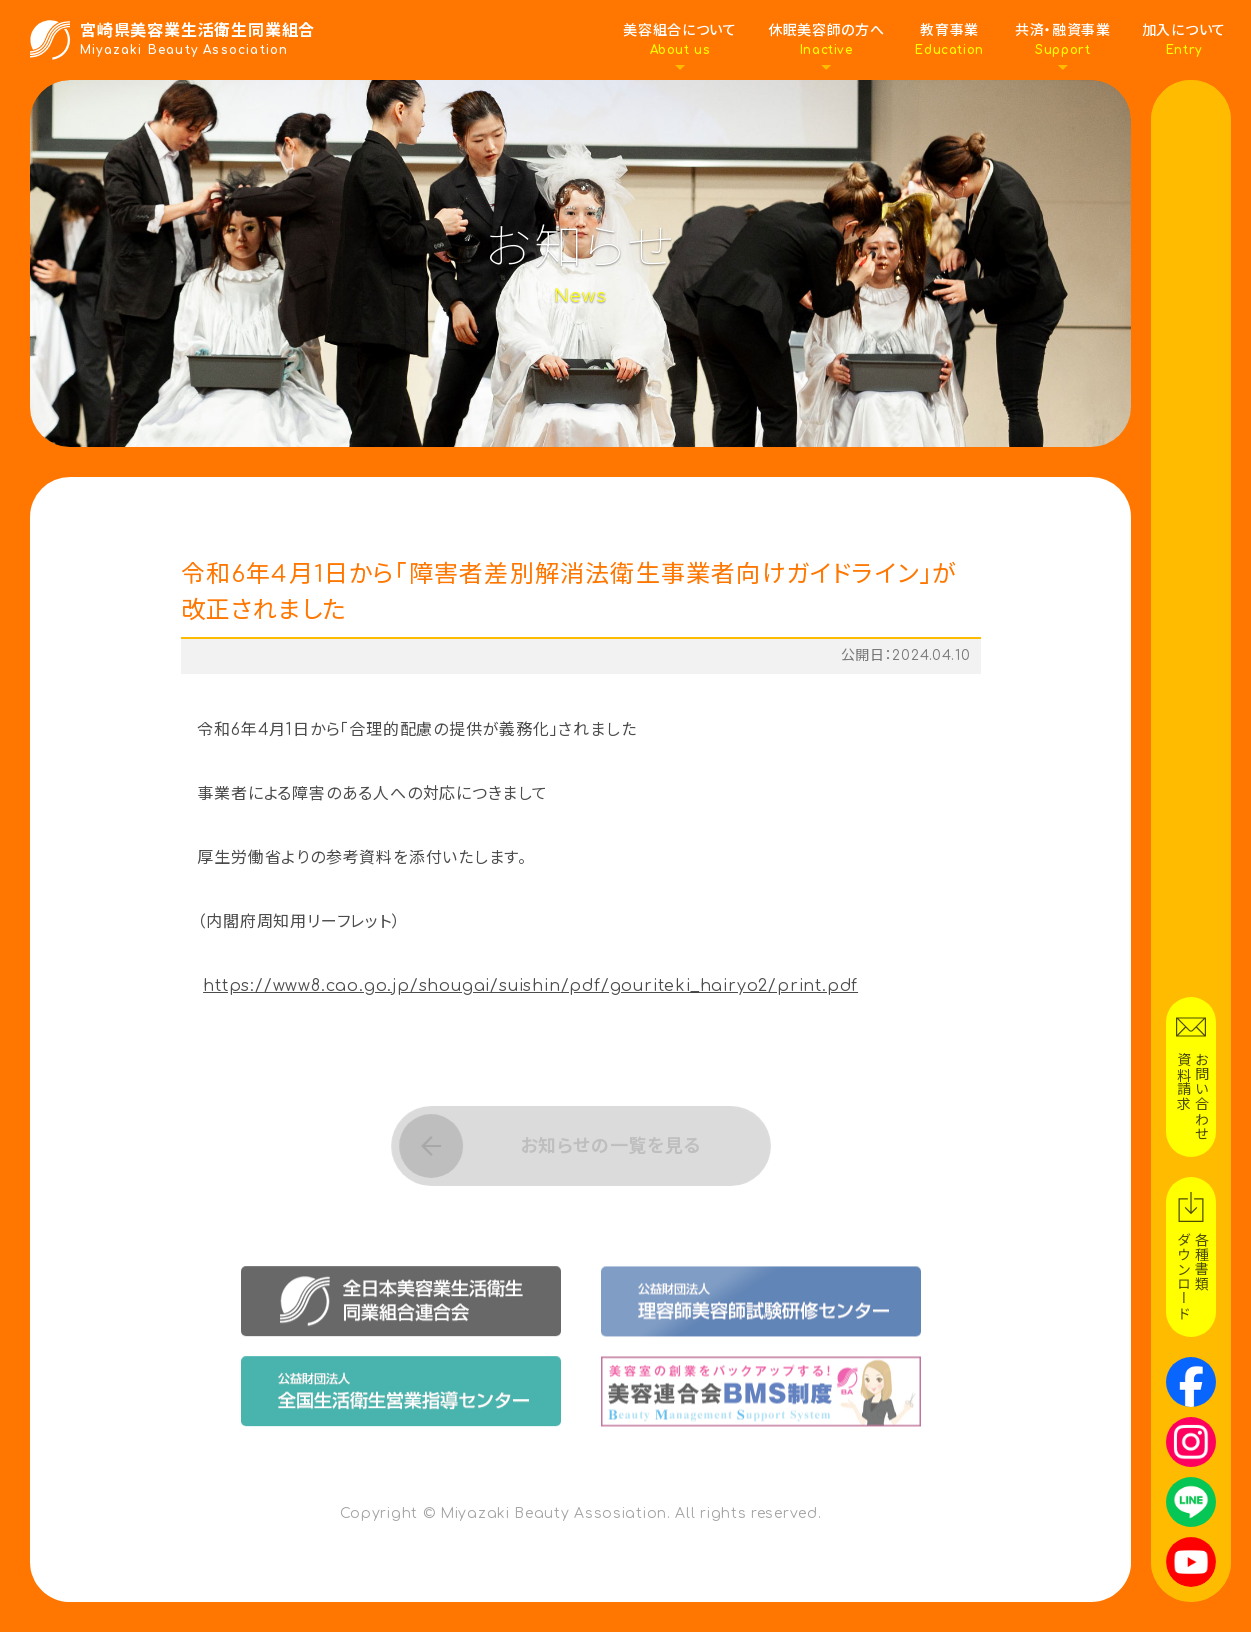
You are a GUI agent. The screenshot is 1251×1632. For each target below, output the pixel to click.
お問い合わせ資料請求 (1191, 1096)
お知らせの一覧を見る (609, 1145)
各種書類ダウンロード (1191, 1276)
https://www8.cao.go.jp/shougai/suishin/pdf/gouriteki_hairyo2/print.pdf (530, 986)
